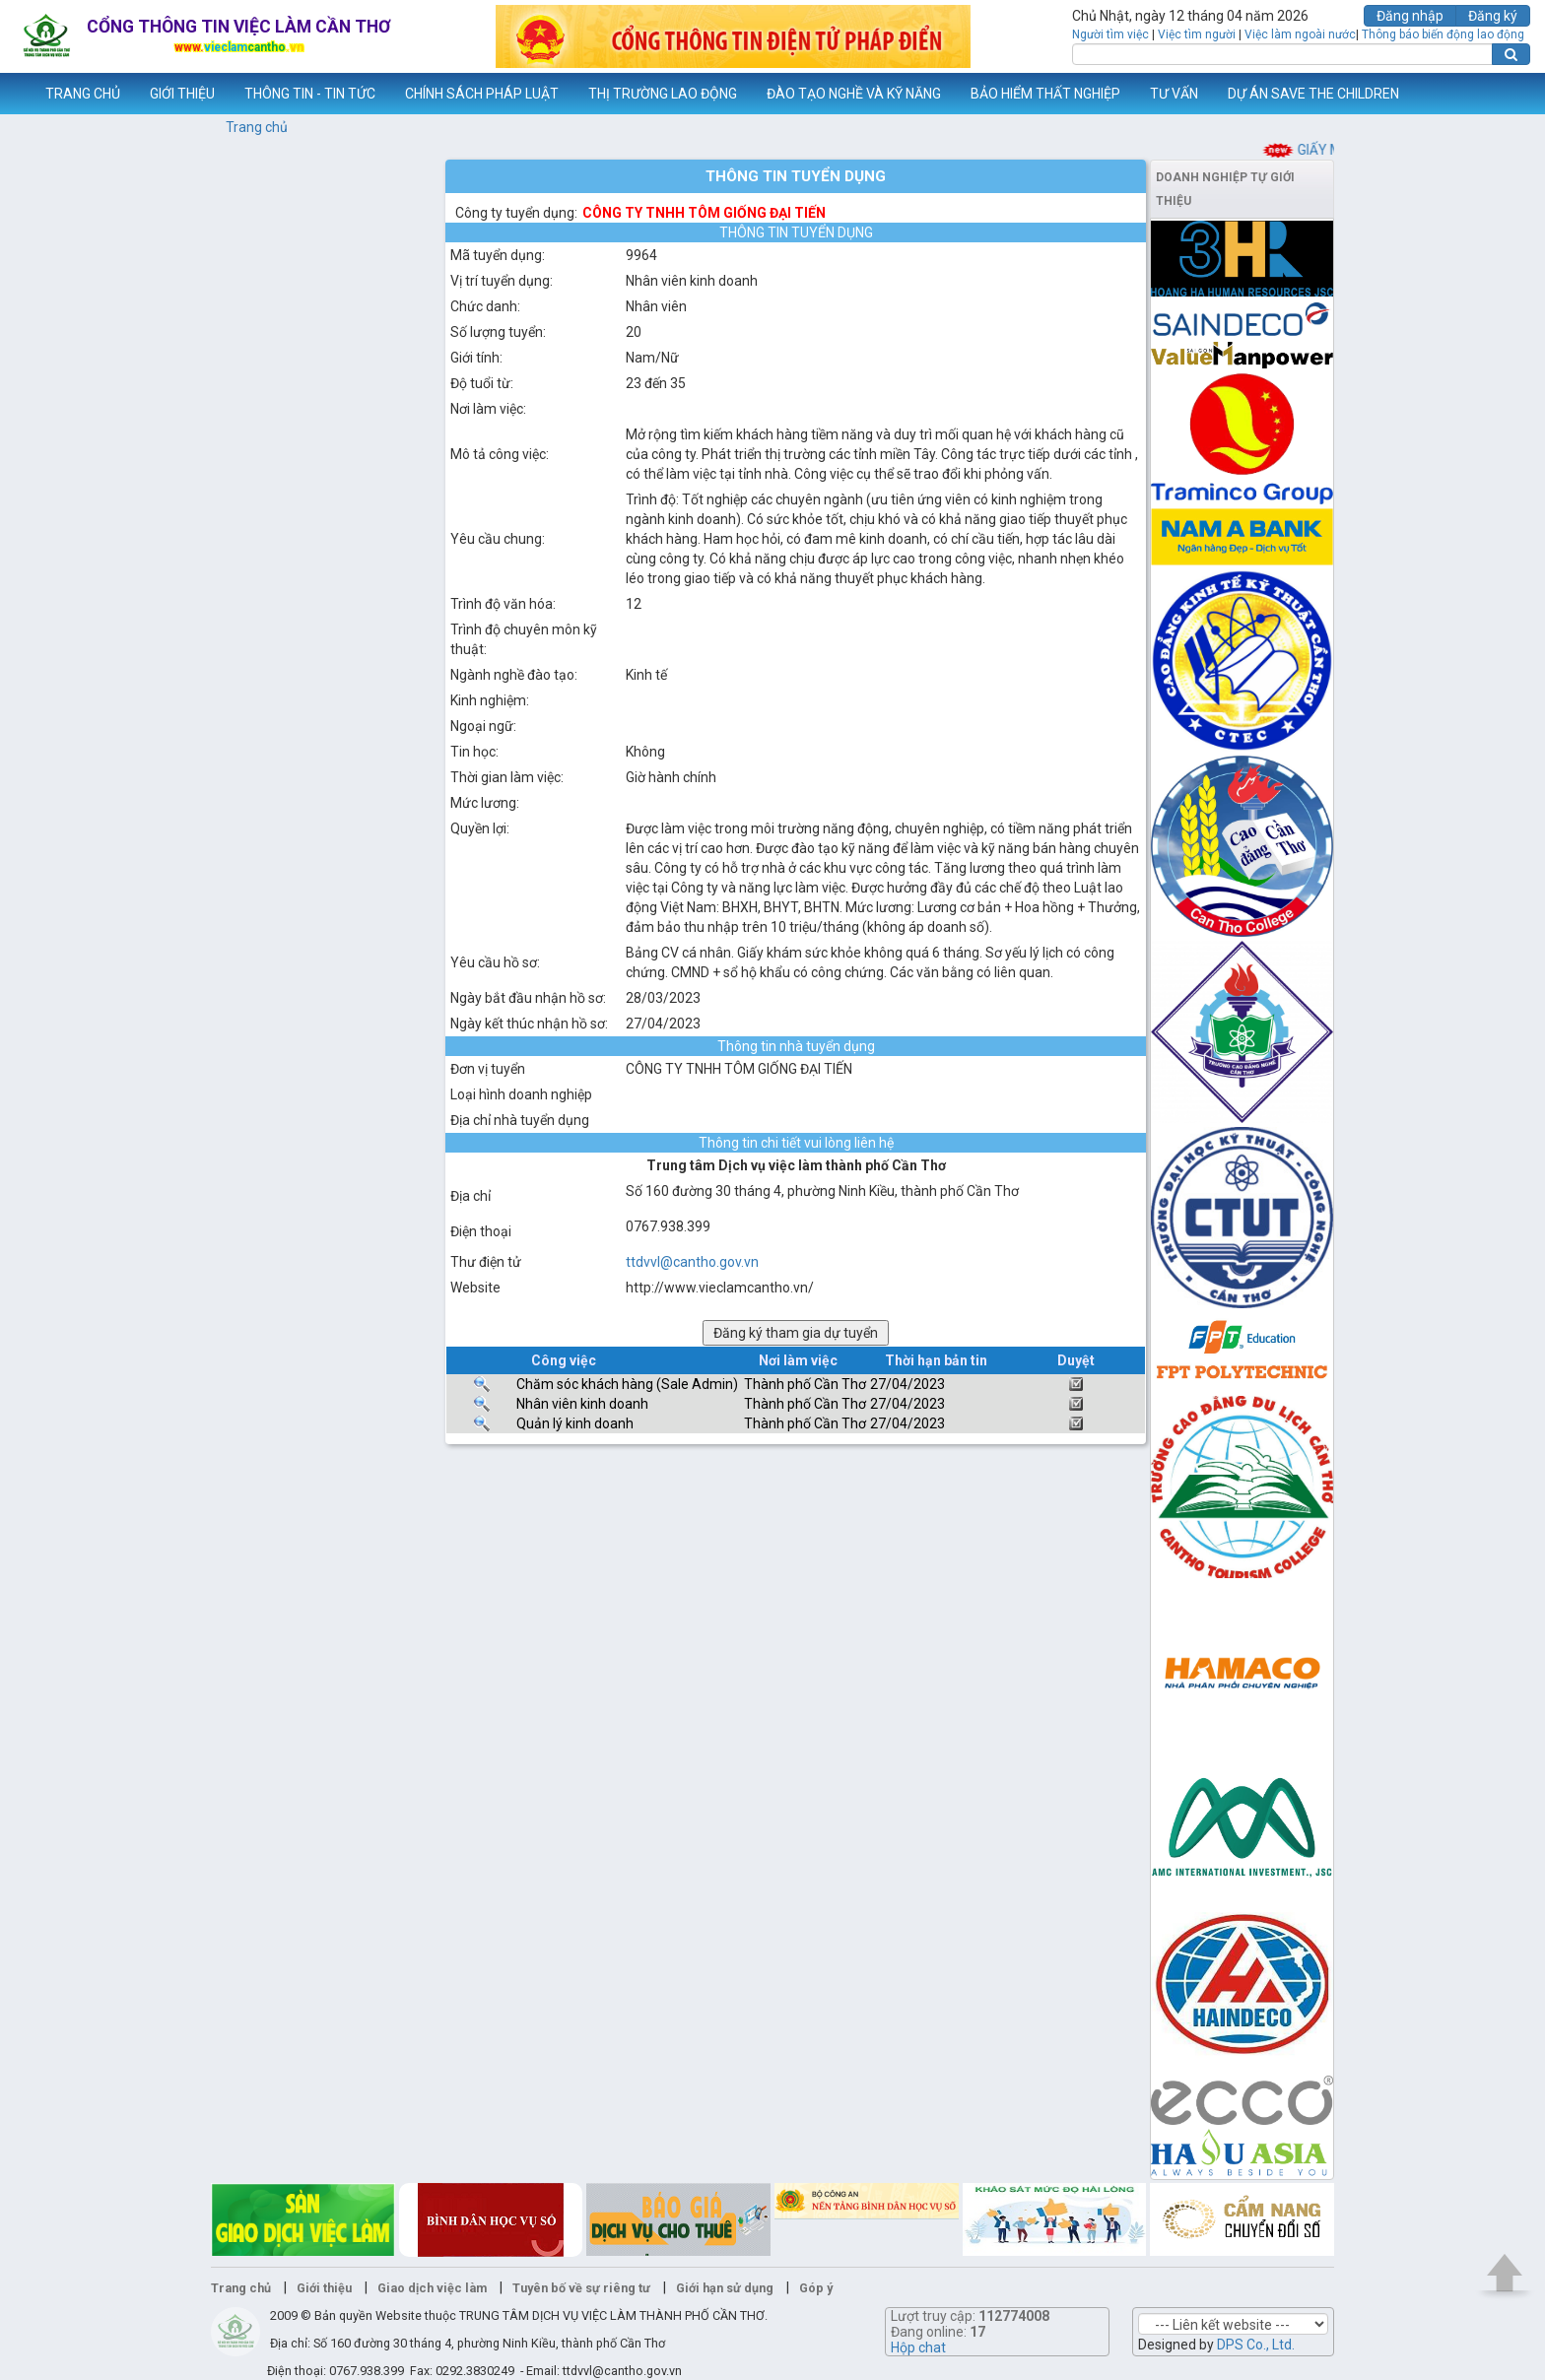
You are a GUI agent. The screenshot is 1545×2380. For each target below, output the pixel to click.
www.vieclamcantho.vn (16, 93)
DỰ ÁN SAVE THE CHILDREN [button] (1313, 93)
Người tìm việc (1110, 34)
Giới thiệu (324, 2288)
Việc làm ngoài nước (1300, 34)
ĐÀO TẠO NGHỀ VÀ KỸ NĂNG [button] (854, 93)
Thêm (1504, 93)
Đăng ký (1492, 16)
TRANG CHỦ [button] (82, 93)
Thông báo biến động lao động (1443, 34)
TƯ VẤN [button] (1174, 93)
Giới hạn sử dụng (724, 2288)
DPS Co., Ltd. (1256, 2344)
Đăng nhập (1410, 16)
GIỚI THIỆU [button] (182, 93)
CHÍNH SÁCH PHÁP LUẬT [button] (482, 93)
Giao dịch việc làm (432, 2288)
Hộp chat (918, 2347)
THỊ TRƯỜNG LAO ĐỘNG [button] (662, 93)
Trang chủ (257, 127)
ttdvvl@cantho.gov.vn (692, 1262)
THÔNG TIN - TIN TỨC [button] (309, 93)
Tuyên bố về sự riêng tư (581, 2288)
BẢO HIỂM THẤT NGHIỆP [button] (1045, 93)
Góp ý (816, 2288)
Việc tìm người (1197, 34)
